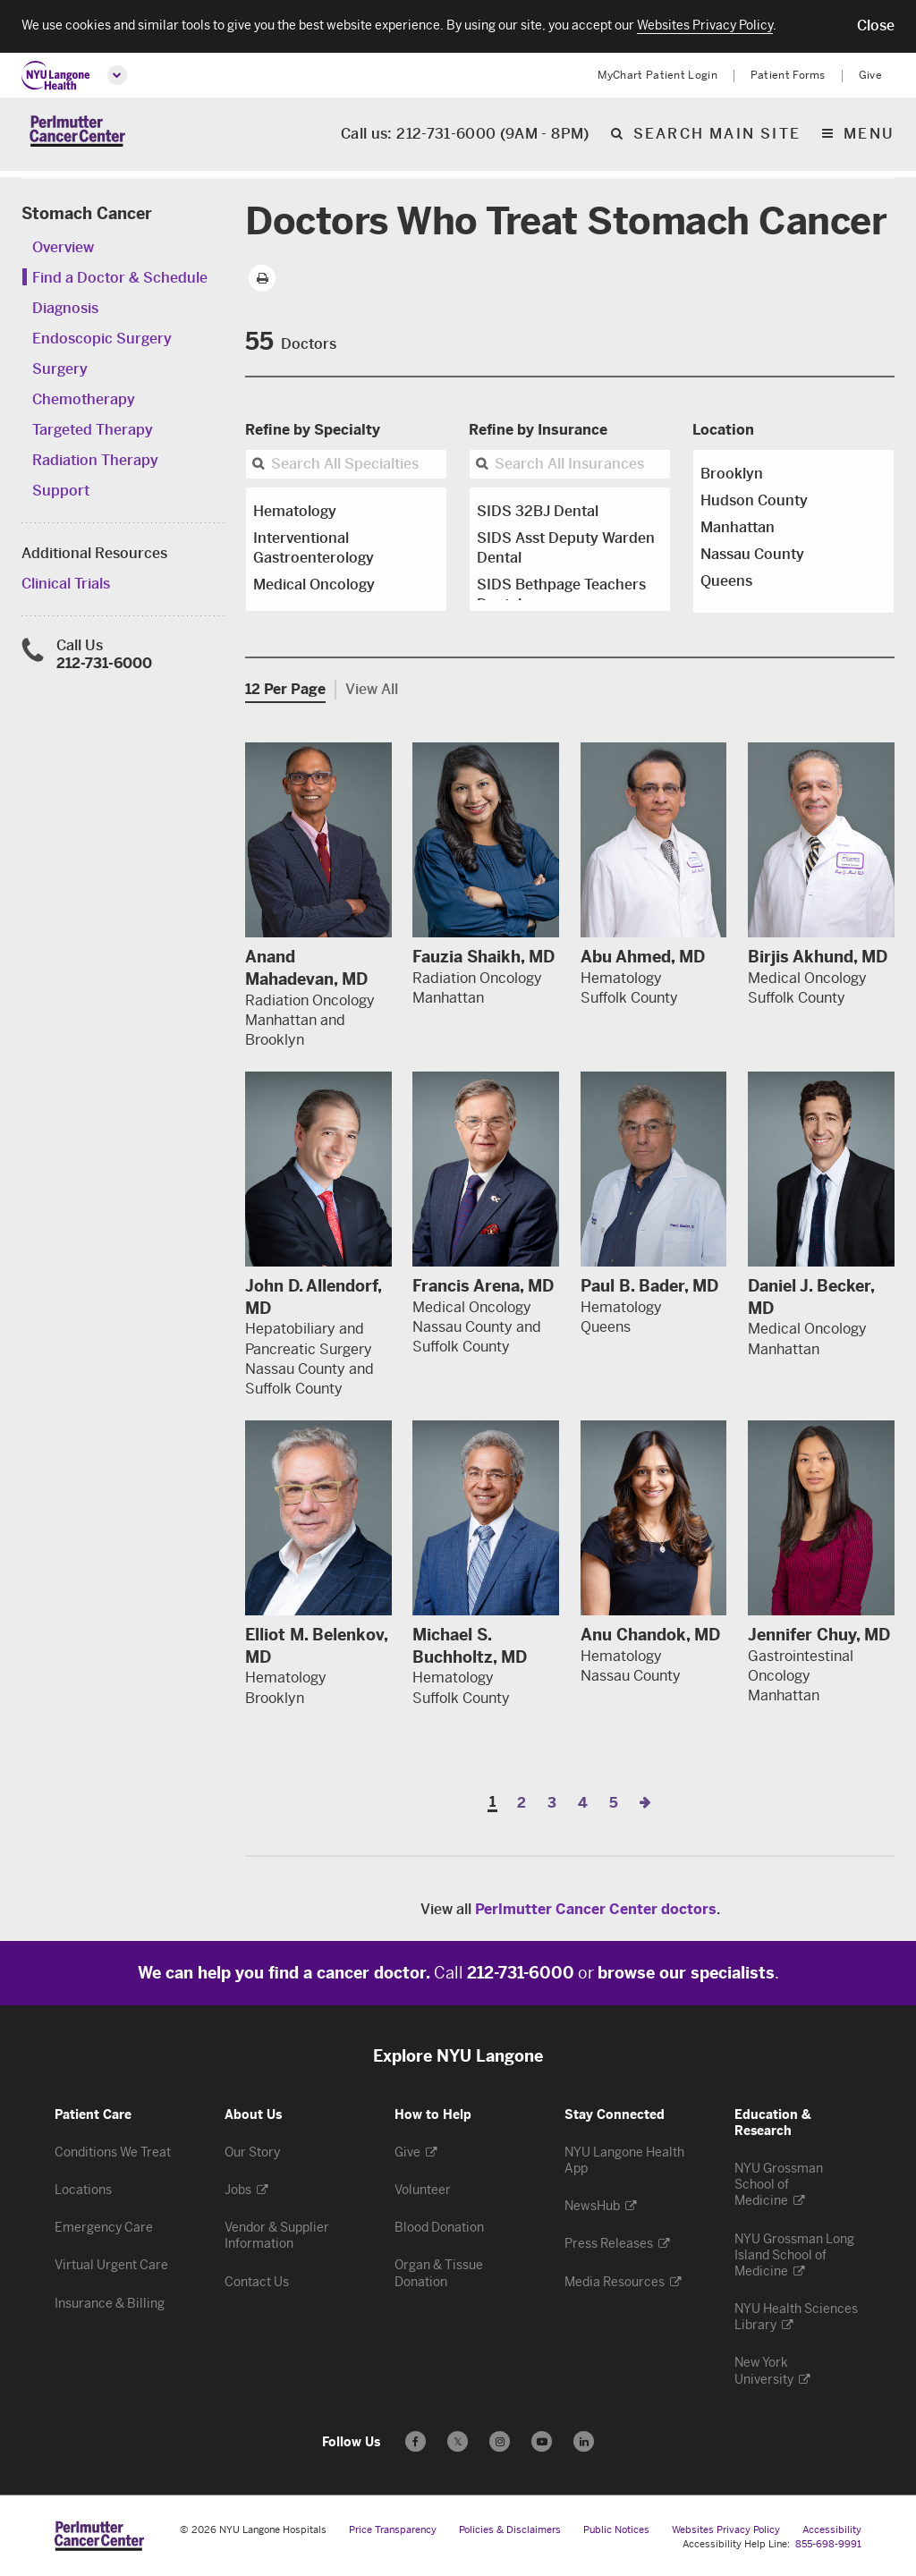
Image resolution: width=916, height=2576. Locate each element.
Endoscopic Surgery (102, 338)
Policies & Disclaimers (510, 2530)
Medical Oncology (314, 584)
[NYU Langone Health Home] (55, 75)
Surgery (60, 368)
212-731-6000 (104, 663)
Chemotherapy (83, 399)
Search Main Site (717, 138)
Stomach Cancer (86, 214)
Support (60, 490)
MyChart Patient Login (657, 75)
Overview (63, 247)
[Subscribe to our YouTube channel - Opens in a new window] (541, 2441)
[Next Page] (645, 1803)
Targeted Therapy (92, 429)
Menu (869, 138)
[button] (876, 26)
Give (870, 75)
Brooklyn (731, 473)
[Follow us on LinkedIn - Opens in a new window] (583, 2441)
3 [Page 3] (551, 1803)
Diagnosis (65, 308)
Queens (726, 580)
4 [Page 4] (583, 1803)
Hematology (294, 511)
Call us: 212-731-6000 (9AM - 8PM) (465, 138)
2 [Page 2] (521, 1803)
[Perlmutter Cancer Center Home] (77, 137)
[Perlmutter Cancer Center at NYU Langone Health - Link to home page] (99, 2536)
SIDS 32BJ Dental (537, 511)
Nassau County (752, 554)
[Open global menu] (117, 75)
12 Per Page (285, 689)
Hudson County (754, 500)
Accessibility (831, 2530)
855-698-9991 (828, 2544)
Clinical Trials (65, 583)
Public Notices (616, 2530)
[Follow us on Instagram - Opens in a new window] (499, 2441)
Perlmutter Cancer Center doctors (596, 1909)
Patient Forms (788, 75)
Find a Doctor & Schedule (120, 277)
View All (371, 689)
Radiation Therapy (95, 460)
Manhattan (737, 527)
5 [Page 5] (613, 1803)
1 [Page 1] (492, 1802)
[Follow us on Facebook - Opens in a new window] (415, 2441)
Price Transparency (393, 2530)
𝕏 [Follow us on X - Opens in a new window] (457, 2444)
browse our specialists (686, 1973)
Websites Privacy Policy (726, 2530)
